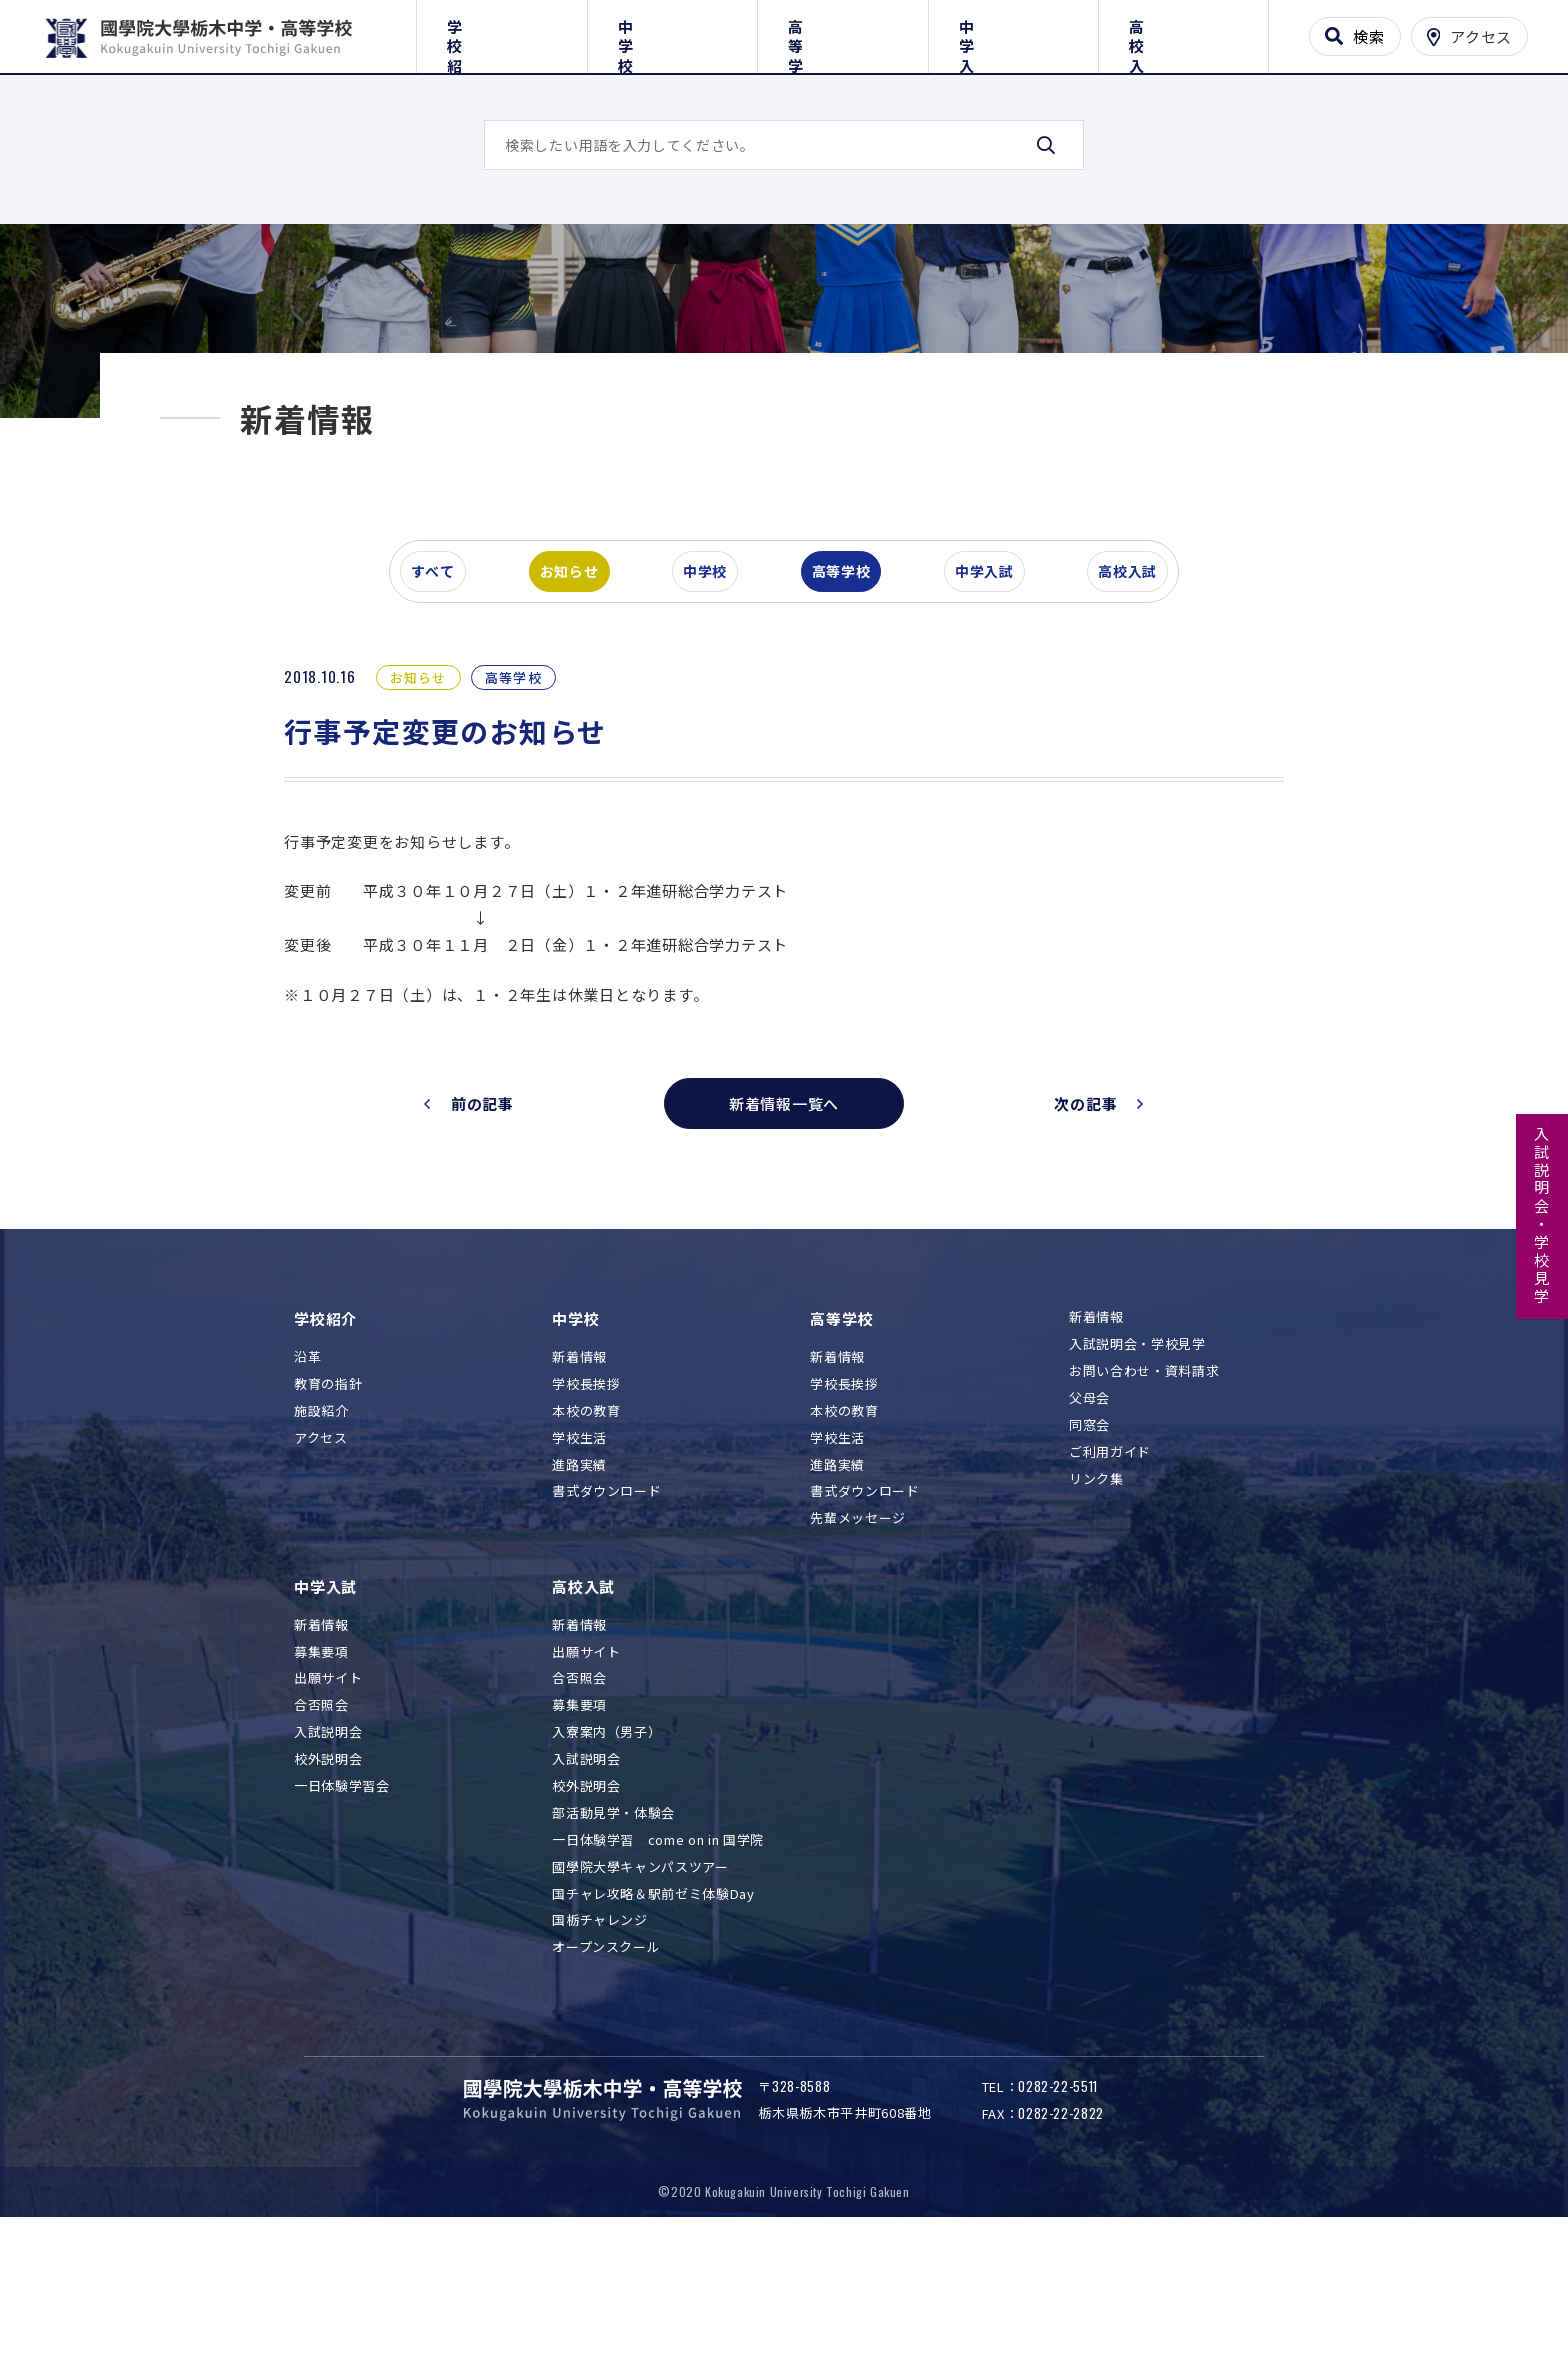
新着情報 (579, 1484)
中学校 (672, 32)
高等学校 (842, 32)
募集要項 (321, 1778)
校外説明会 (328, 1886)
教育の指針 (328, 1510)
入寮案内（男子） (606, 1859)
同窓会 (1089, 1552)
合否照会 (321, 1832)
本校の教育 (586, 1537)
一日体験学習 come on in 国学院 (658, 1966)
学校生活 (579, 1564)
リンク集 (1096, 1605)
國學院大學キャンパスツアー (640, 1993)
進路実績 (579, 1591)
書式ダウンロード (606, 1618)
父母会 (1089, 1525)
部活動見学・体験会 (613, 1940)
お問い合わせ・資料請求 (1144, 1498)
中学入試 (1013, 32)
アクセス (321, 1564)
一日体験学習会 (342, 1913)
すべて (443, 694)
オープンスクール (606, 2074)
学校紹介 (501, 32)
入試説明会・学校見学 (1542, 1216)
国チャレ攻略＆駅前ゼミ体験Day (653, 2020)
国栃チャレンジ (600, 2047)
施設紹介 (321, 1537)
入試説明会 (328, 1859)
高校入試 (1183, 32)
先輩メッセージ (858, 1645)
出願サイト (328, 1805)
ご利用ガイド (1110, 1579)
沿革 (307, 1484)
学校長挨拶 (586, 1510)
